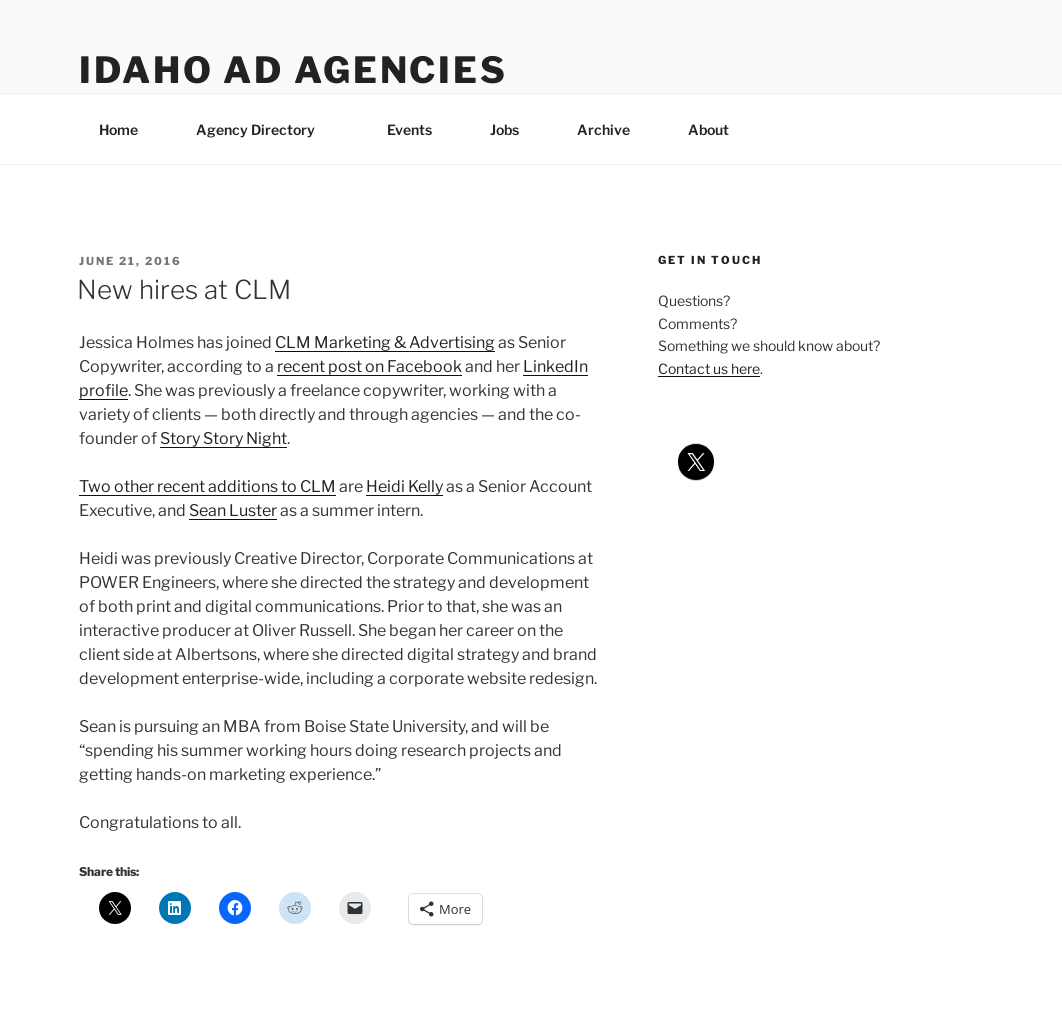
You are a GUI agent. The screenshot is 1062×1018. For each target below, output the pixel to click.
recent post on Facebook (369, 366)
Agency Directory (265, 129)
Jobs (504, 129)
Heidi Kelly (404, 486)
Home (118, 129)
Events (409, 129)
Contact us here (709, 368)
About (718, 129)
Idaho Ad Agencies (293, 70)
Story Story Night (223, 438)
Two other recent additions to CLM (207, 486)
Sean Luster (233, 510)
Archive (603, 129)
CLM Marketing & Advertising (385, 342)
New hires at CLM (184, 289)
